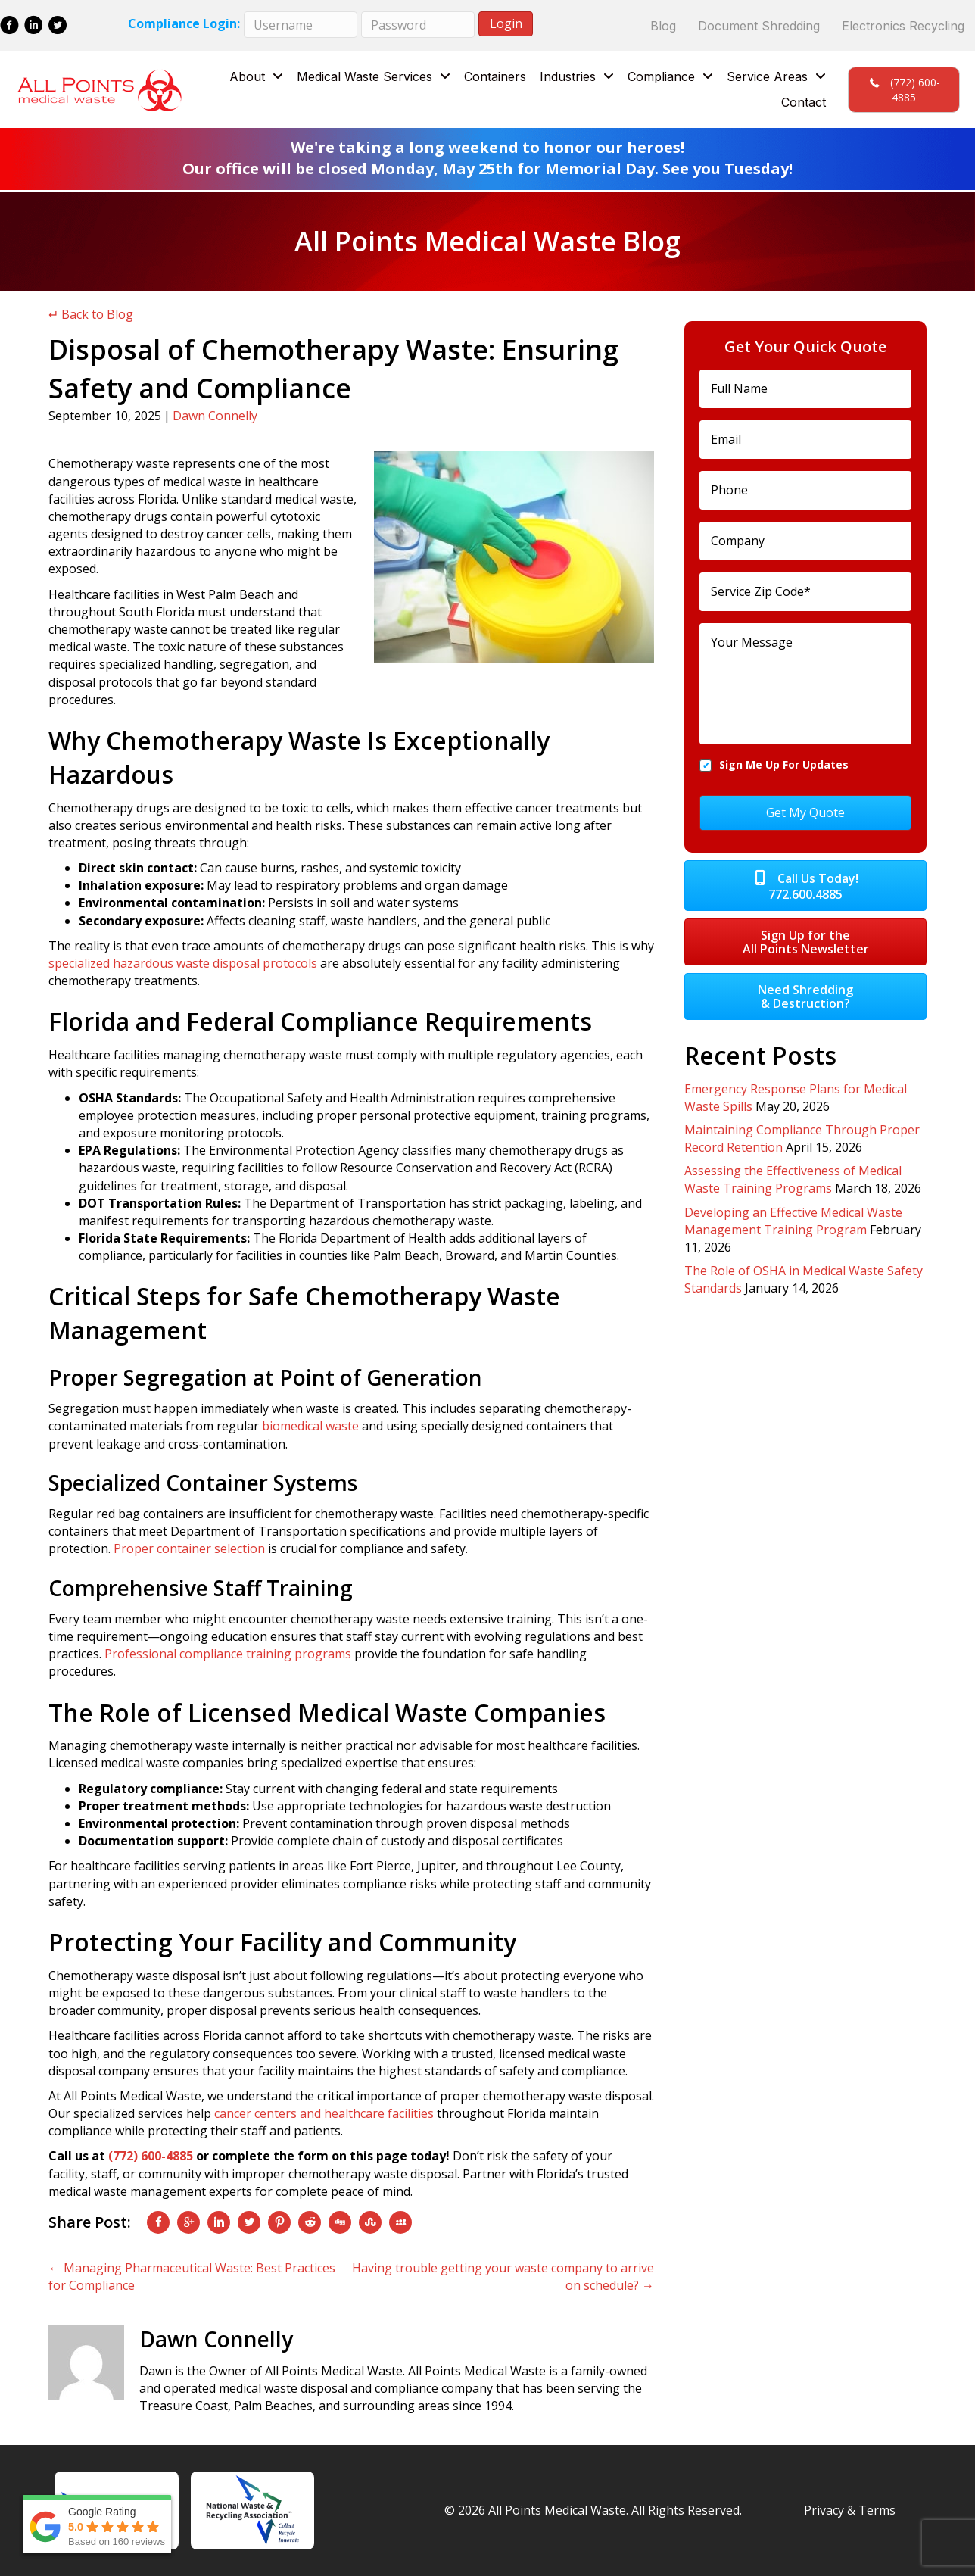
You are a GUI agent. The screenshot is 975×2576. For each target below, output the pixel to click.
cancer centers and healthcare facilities (324, 2113)
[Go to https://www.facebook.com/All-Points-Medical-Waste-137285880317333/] (9, 27)
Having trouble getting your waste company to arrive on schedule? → (503, 2276)
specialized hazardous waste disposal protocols (182, 963)
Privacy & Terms (850, 2510)
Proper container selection (189, 1548)
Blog (663, 25)
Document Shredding (759, 25)
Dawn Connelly (215, 415)
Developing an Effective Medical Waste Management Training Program (793, 1218)
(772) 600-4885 (150, 2155)
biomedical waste (310, 1425)
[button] (904, 90)
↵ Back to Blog (90, 314)
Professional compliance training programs (227, 1653)
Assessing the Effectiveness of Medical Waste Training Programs (793, 1177)
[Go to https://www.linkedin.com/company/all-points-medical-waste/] (33, 27)
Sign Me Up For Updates (784, 764)
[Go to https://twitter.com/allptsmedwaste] (57, 27)
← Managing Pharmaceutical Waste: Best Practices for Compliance (191, 2276)
